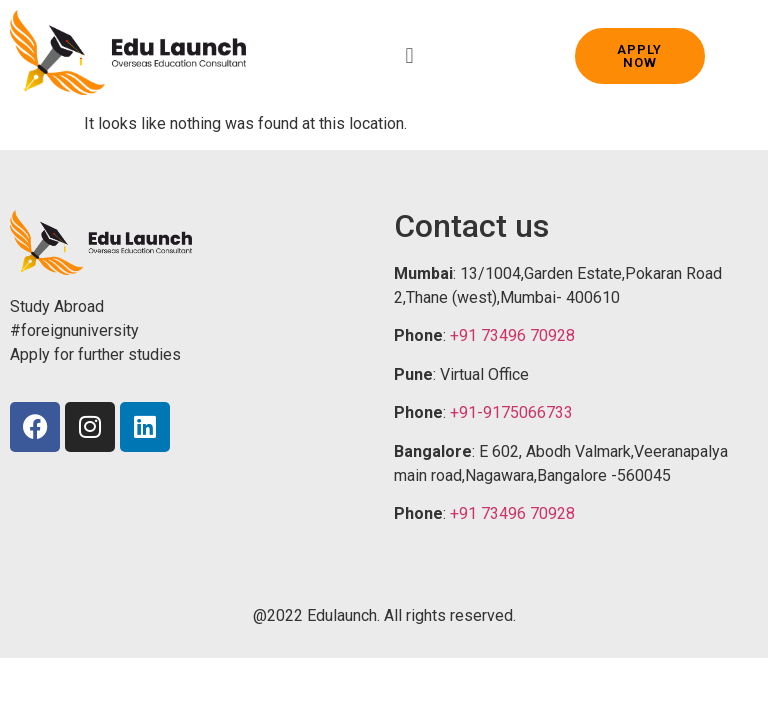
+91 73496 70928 (512, 335)
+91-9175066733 (511, 412)
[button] (409, 55)
